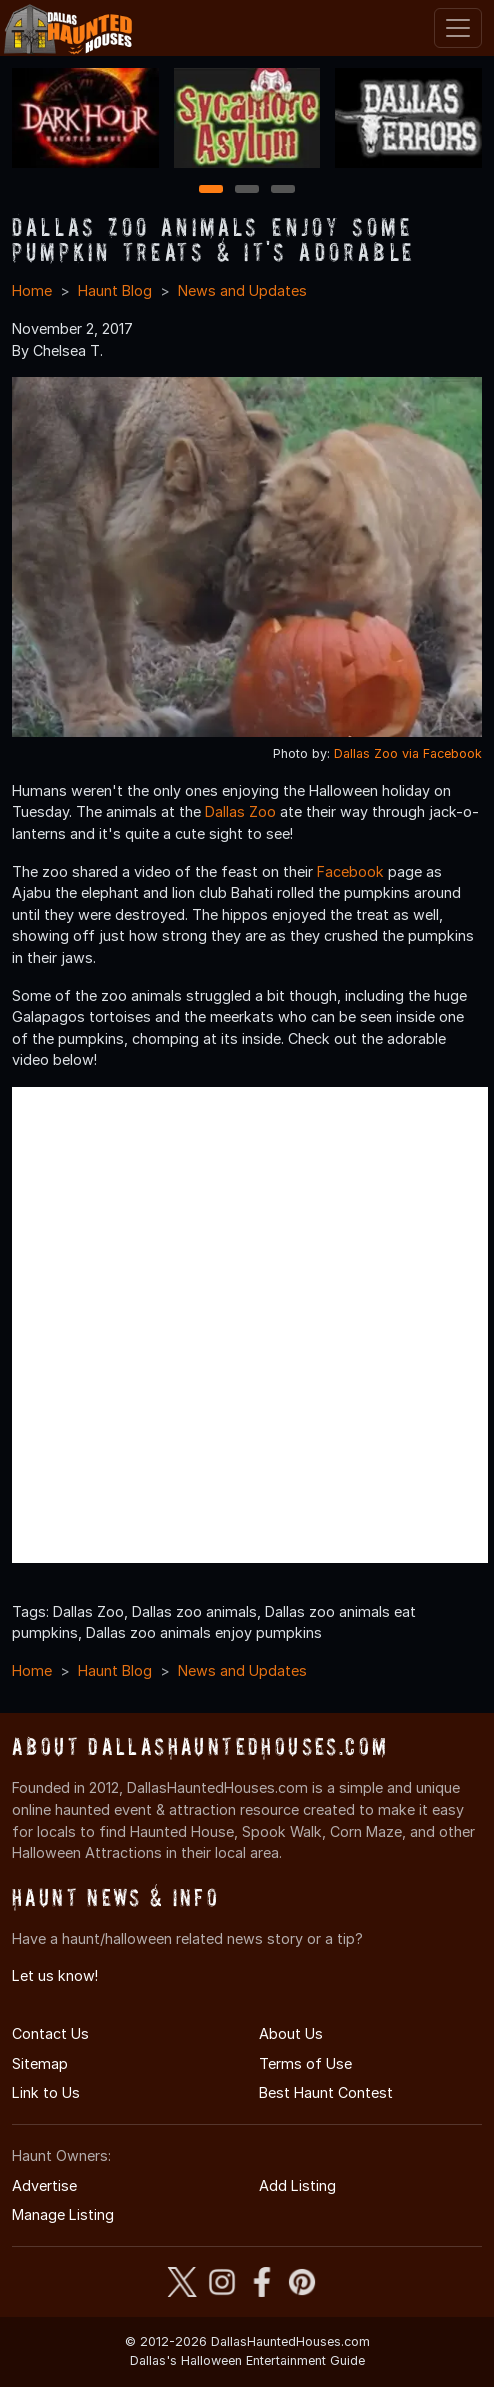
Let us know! (55, 1975)
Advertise (44, 2185)
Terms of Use (305, 2063)
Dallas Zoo (240, 811)
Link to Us (46, 2092)
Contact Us (50, 2033)
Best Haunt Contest (326, 2092)
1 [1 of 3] (211, 190)
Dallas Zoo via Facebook (408, 753)
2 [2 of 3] (247, 190)
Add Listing (297, 2185)
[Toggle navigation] (458, 28)
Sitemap (40, 2063)
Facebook (350, 871)
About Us (291, 2033)
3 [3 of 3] (283, 190)
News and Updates (242, 290)
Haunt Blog (115, 290)
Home (32, 290)
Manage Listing (63, 2214)
